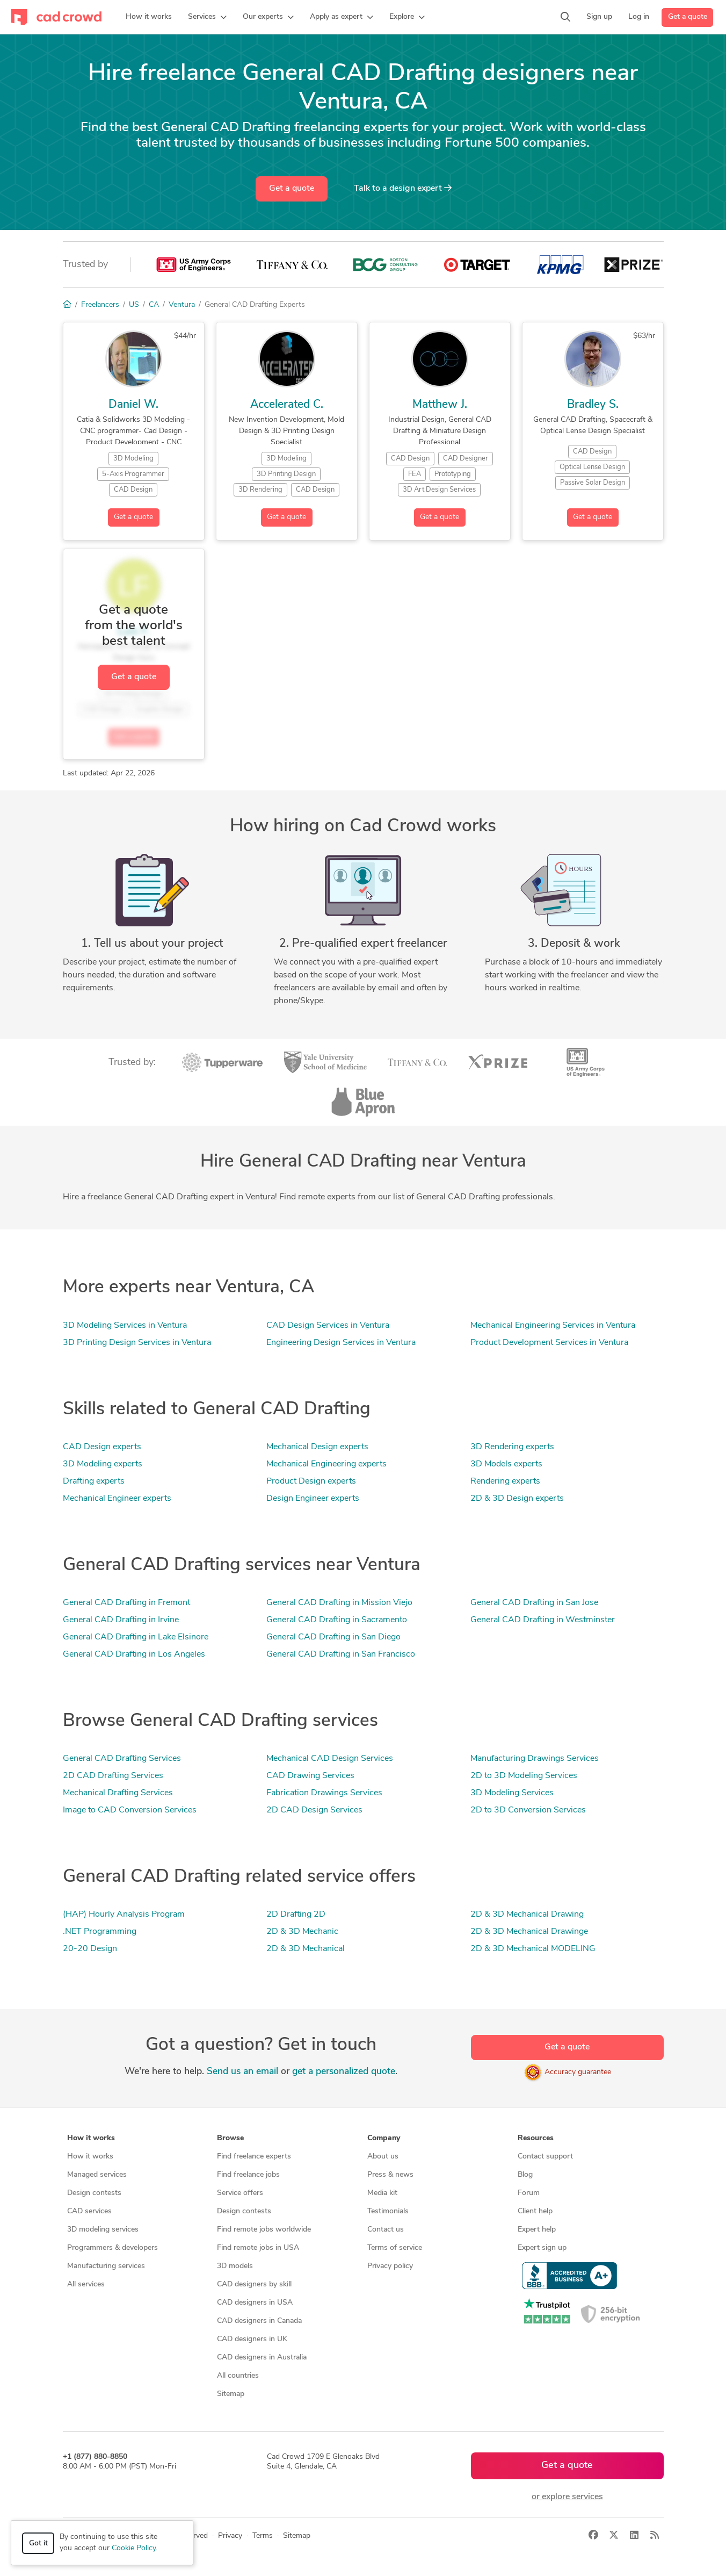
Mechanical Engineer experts (117, 1498)
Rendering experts (505, 1481)
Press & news (390, 2175)
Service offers (240, 2193)
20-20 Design (90, 1949)
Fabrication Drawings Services (324, 1793)
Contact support (545, 2157)
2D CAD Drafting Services (113, 1776)
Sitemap (230, 2394)
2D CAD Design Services (314, 1810)
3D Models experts (506, 1464)
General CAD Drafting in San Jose (534, 1603)
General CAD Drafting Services (122, 1758)
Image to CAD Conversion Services (130, 1810)
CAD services (89, 2211)
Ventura (182, 305)
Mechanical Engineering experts (326, 1464)
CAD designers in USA (255, 2303)
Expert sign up (542, 2248)
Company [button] (383, 2138)
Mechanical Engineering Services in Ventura (552, 1325)
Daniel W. (133, 405)
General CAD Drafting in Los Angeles (134, 1654)
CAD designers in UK (252, 2339)
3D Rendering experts (512, 1447)
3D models (235, 2266)
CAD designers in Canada (259, 2321)
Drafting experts (94, 1481)
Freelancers (100, 305)
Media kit (382, 2193)
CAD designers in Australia (262, 2358)
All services (86, 2284)
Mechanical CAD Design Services (329, 1758)
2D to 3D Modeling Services (523, 1776)
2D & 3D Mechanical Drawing (527, 1914)
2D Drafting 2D (295, 1914)
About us (382, 2157)
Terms (262, 2536)
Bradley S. (593, 405)
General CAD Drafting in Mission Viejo (339, 1603)
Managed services (97, 2175)
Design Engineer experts (312, 1498)
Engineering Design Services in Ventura (341, 1343)
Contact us (385, 2230)
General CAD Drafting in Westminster (542, 1620)
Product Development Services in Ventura (549, 1343)
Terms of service (394, 2248)
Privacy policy (390, 2266)
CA (154, 305)
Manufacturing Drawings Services (534, 1758)
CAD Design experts (102, 1447)
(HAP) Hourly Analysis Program (124, 1914)
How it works (90, 2157)
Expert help (537, 2230)
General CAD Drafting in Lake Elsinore (135, 1637)
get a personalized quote (343, 2071)
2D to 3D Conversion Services (528, 1810)
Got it (38, 2543)
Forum (529, 2193)
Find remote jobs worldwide (264, 2230)
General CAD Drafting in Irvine (121, 1620)
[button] (207, 17)
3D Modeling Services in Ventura (125, 1325)
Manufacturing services (106, 2266)
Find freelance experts (254, 2157)
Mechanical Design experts (317, 1447)
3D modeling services (103, 2230)
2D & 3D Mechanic (302, 1931)
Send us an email (242, 2071)
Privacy (230, 2536)
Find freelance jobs (248, 2175)
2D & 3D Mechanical (305, 1949)
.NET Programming (99, 1931)
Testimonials (388, 2211)
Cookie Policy (134, 2548)
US (134, 305)
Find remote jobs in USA (258, 2248)
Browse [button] (230, 2138)
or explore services (567, 2497)
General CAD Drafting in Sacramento (336, 1620)
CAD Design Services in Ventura (327, 1325)
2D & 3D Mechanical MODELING (533, 1949)
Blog (525, 2175)
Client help (535, 2211)
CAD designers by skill (254, 2284)
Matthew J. (439, 405)
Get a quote (687, 17)
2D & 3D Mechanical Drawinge (529, 1931)
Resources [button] (536, 2138)
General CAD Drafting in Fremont (126, 1603)
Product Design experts (311, 1481)
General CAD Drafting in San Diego (333, 1637)
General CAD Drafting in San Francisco (340, 1654)
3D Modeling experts (102, 1464)
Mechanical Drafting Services (118, 1793)
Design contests (94, 2193)
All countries (238, 2376)
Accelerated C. (286, 405)
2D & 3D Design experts (517, 1498)
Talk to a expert (403, 188)
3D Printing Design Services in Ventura (137, 1343)
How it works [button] (91, 2138)
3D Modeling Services (512, 1793)
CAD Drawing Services (310, 1776)
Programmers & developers (112, 2248)
